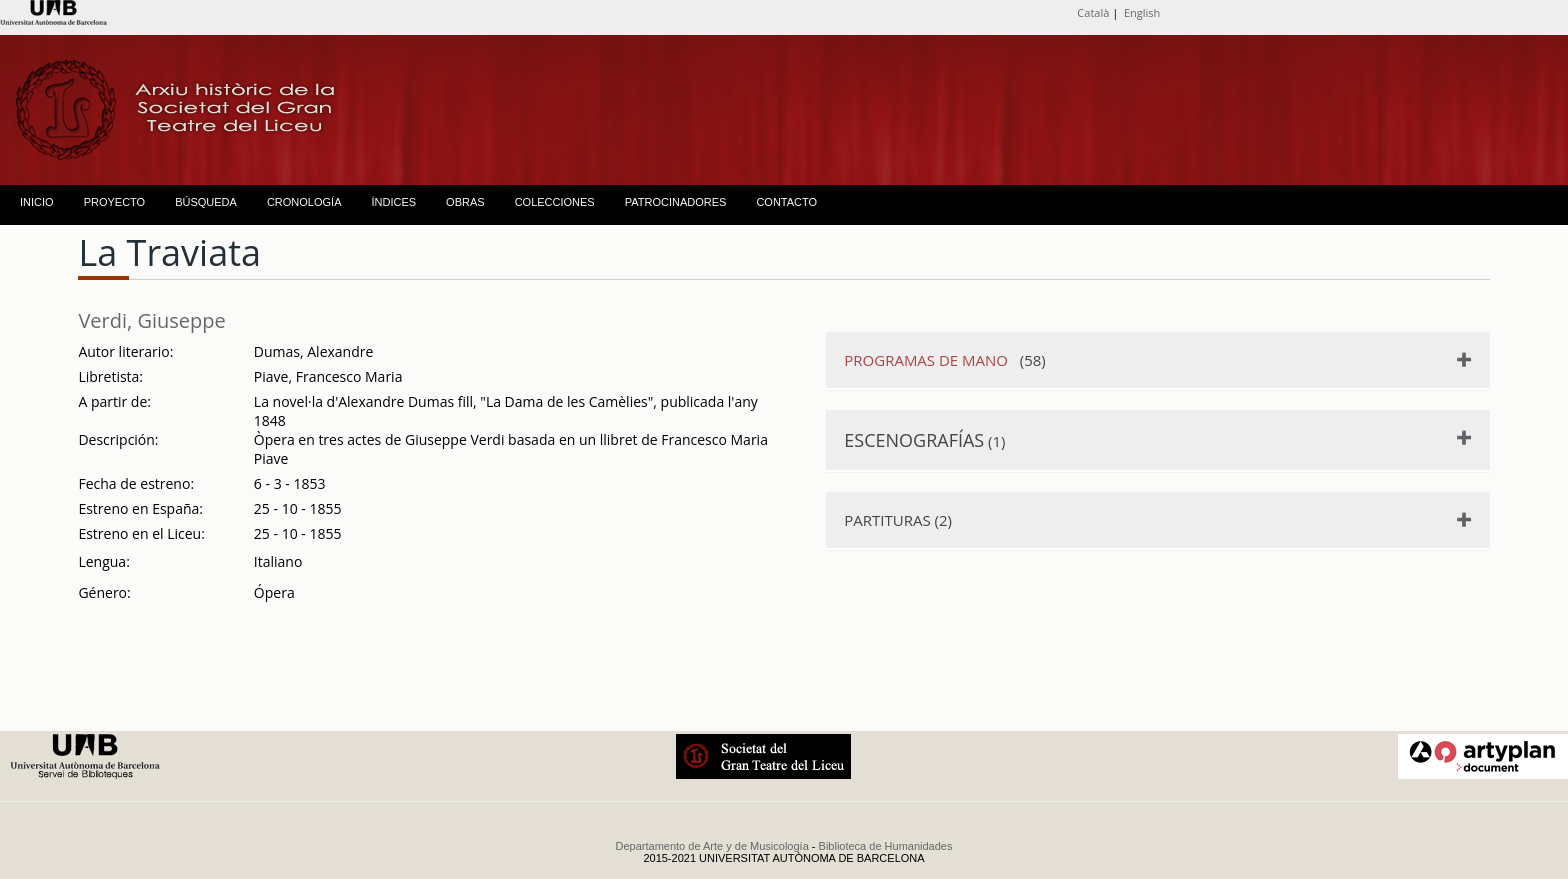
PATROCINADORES (676, 202)
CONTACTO (786, 202)
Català (1093, 12)
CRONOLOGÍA (304, 202)
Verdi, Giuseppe (151, 320)
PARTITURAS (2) (898, 520)
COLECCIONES (555, 202)
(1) (924, 440)
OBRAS (465, 202)
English (1142, 12)
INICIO (37, 202)
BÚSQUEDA (206, 202)
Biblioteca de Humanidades (886, 846)
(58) (944, 360)
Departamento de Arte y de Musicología (712, 846)
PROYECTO (115, 202)
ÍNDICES (393, 202)
